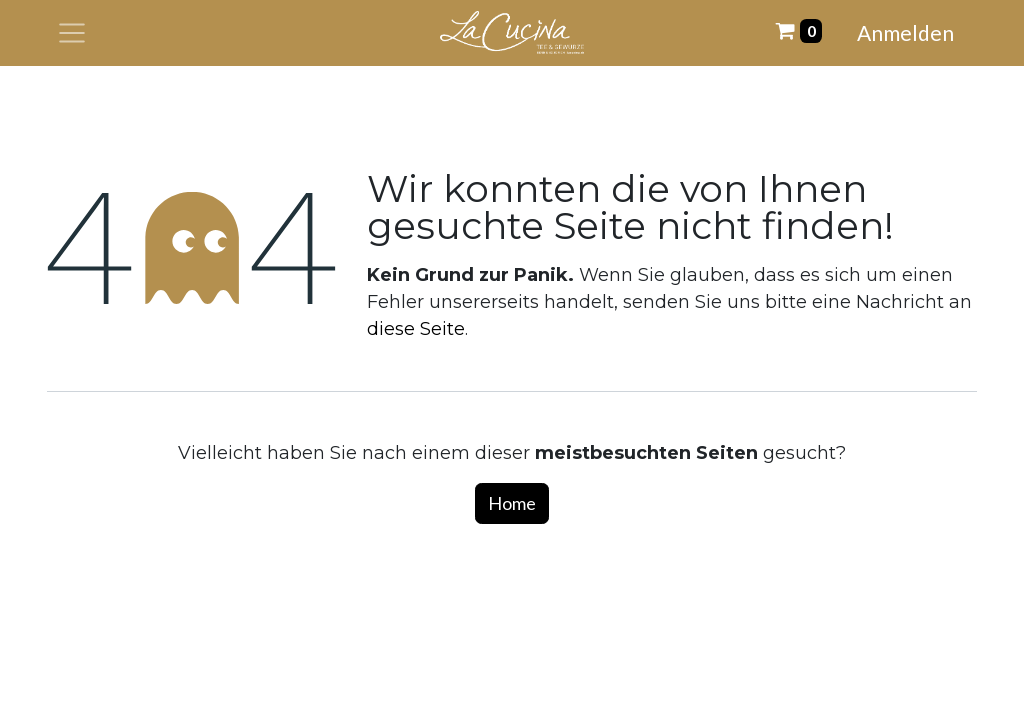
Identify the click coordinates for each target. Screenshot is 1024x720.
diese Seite (416, 329)
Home (512, 503)
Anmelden (905, 32)
